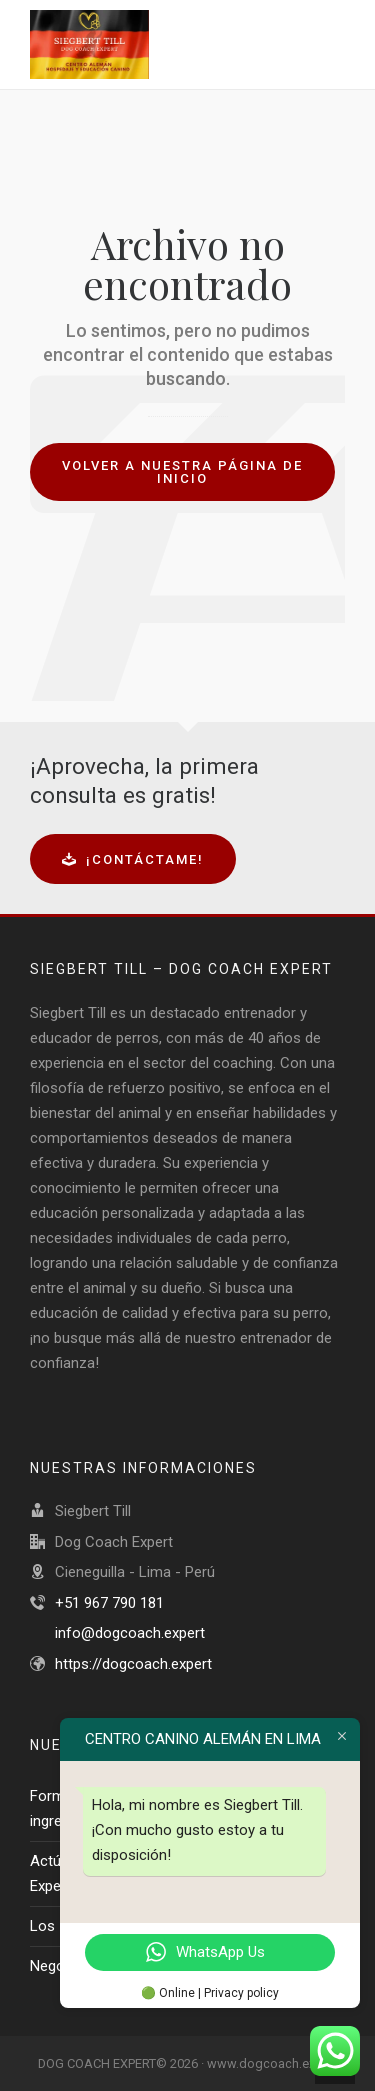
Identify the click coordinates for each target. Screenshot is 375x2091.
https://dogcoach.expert (133, 1664)
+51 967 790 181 (109, 1603)
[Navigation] (331, 45)
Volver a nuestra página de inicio (182, 472)
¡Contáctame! (133, 859)
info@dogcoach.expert (130, 1633)
